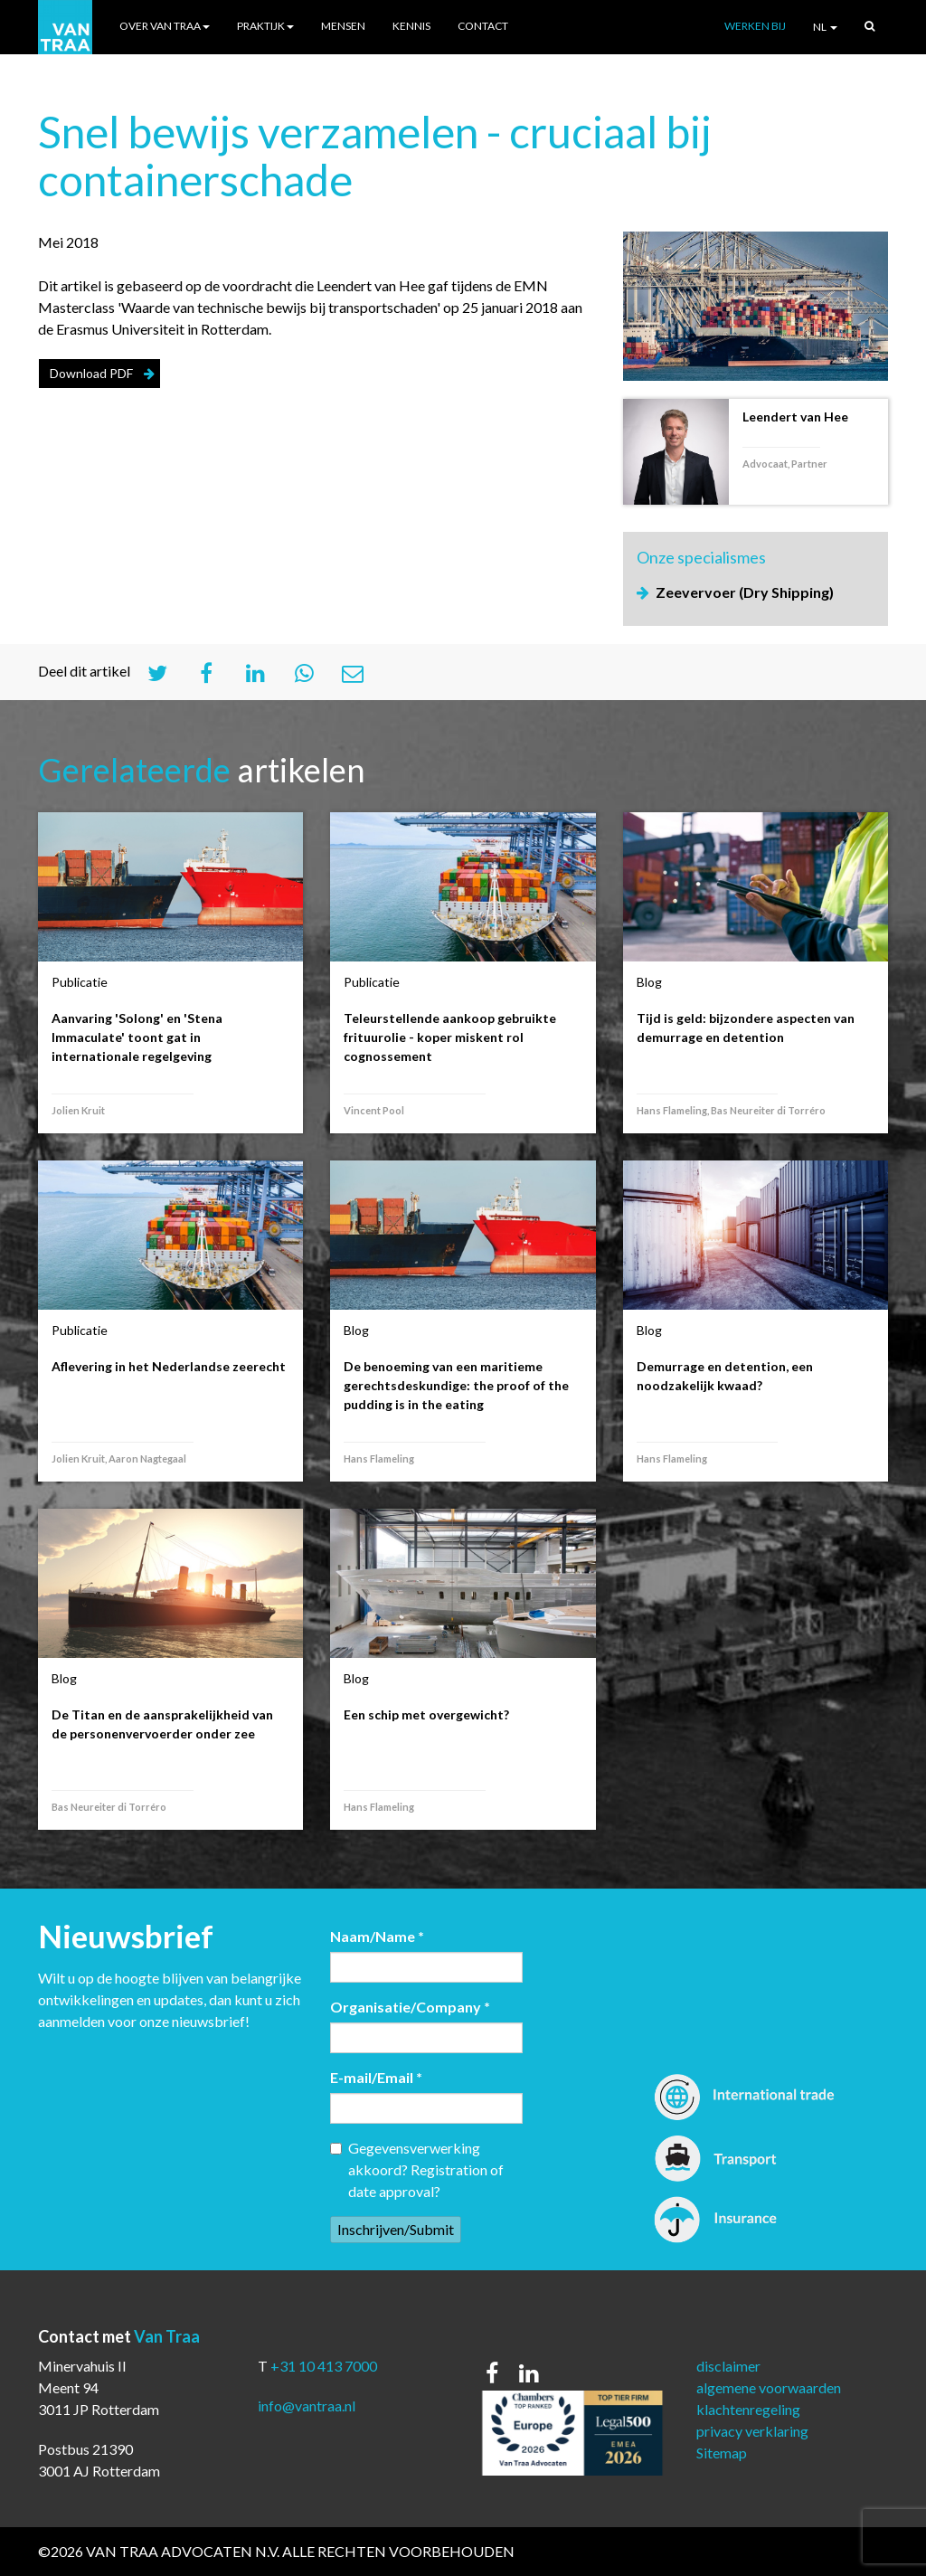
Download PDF (91, 373)
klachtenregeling (748, 2409)
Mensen (343, 26)
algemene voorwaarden (768, 2387)
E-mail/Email (376, 2077)
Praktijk (265, 26)
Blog (649, 982)
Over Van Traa (164, 26)
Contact (483, 26)
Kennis (411, 26)
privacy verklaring (752, 2430)
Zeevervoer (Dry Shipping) (745, 592)
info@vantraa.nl (306, 2405)
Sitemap (721, 2452)
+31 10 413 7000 (323, 2365)
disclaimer (728, 2365)
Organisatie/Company (410, 2006)
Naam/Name (377, 1936)
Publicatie (80, 982)
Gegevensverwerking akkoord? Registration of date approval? (417, 2169)
